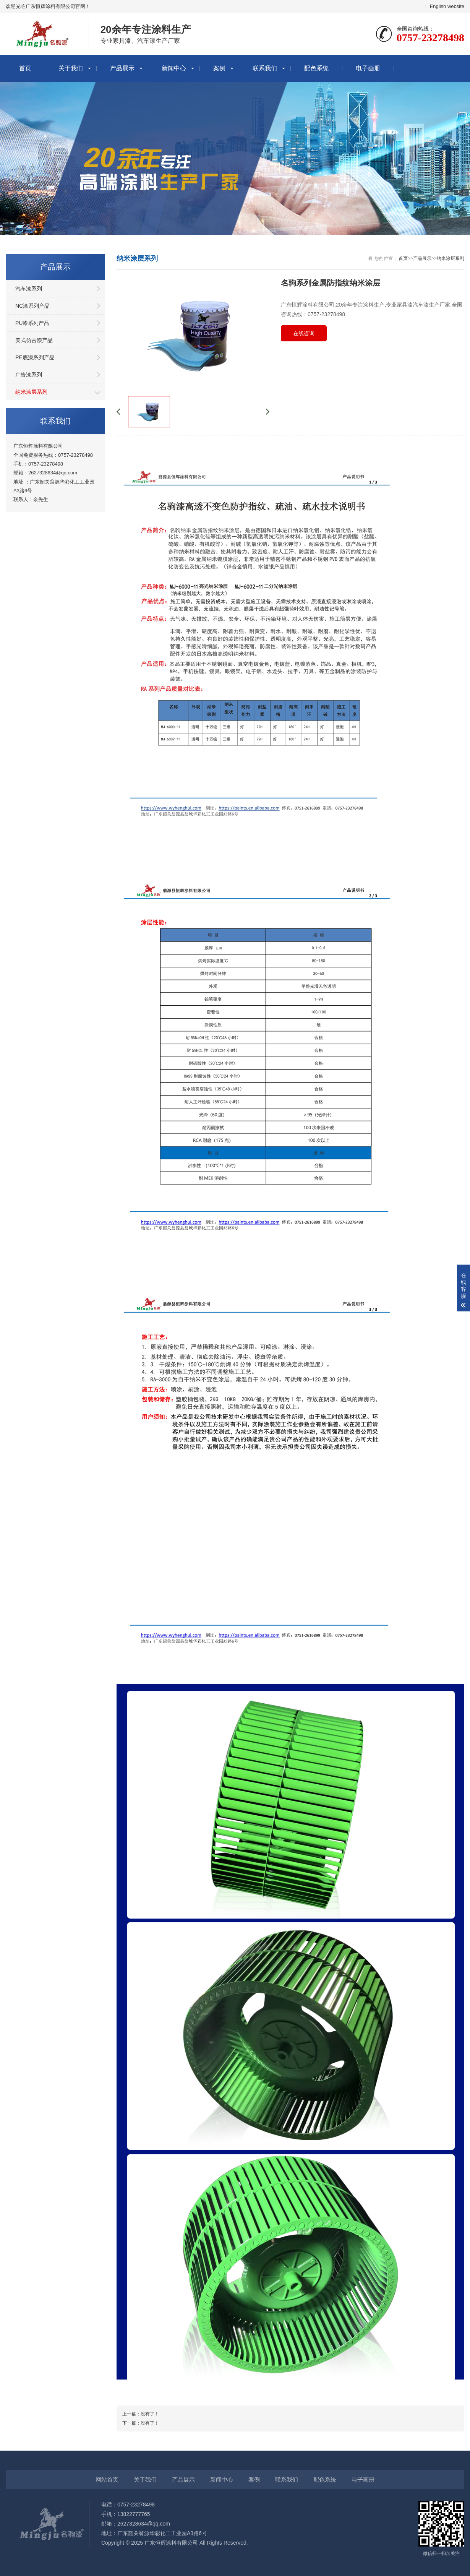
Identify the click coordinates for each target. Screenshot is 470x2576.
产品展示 (122, 68)
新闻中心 (174, 68)
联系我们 (265, 68)
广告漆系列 (28, 375)
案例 (219, 68)
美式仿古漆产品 (34, 340)
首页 (25, 68)
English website (447, 6)
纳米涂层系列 (31, 392)
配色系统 (316, 68)
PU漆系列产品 (32, 323)
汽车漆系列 (28, 289)
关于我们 (70, 68)
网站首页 (107, 2479)
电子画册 (368, 68)
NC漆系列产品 (32, 306)
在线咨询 (303, 333)
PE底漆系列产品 (35, 357)
